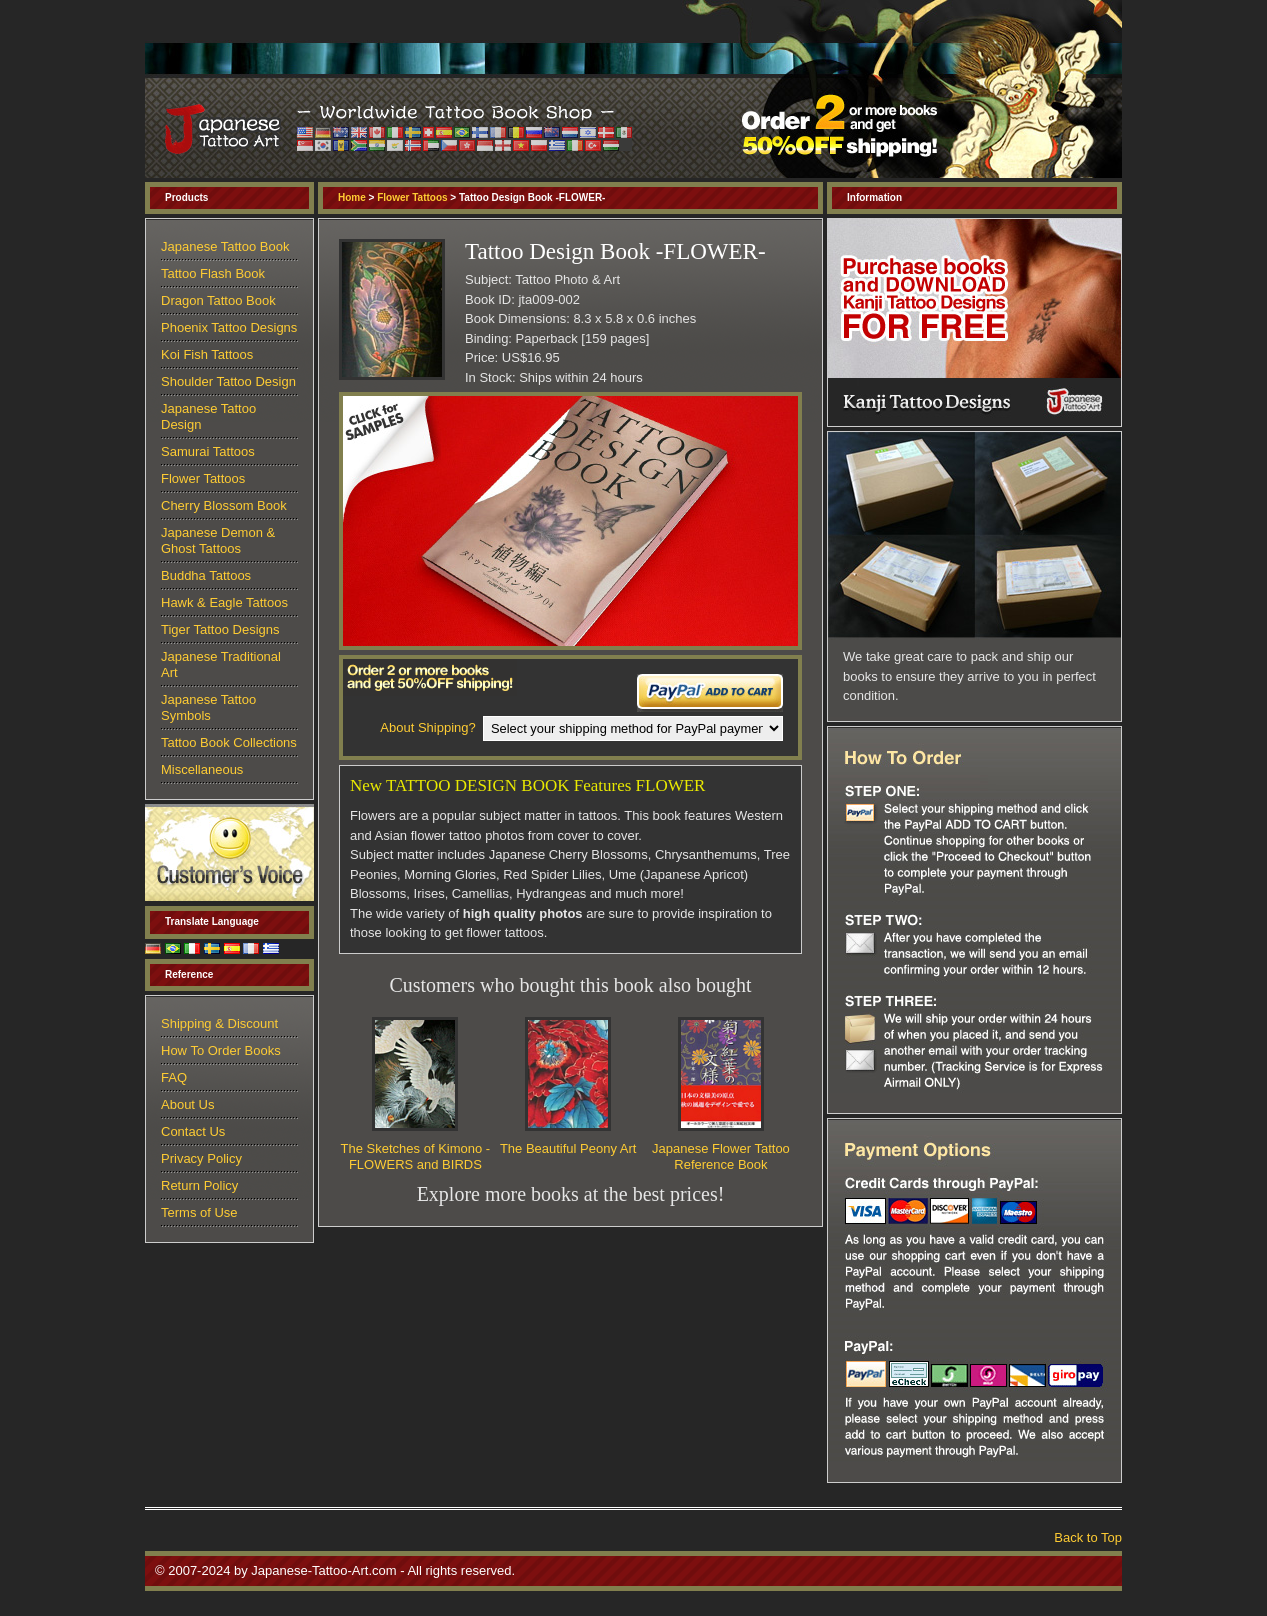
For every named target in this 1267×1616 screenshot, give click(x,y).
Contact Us (193, 1131)
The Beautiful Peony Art (568, 1148)
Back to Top (1088, 1537)
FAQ (174, 1077)
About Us (187, 1104)
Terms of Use (199, 1212)
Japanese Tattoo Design (208, 416)
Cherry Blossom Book (224, 505)
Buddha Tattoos (206, 575)
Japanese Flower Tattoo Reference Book (721, 1156)
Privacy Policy (201, 1158)
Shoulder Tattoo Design (228, 381)
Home (352, 197)
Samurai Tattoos (208, 451)
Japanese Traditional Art (221, 664)
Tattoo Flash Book (213, 273)
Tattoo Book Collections (229, 742)
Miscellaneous (202, 769)
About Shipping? (427, 727)
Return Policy (199, 1185)
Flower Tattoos (412, 197)
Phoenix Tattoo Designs (229, 327)
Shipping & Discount (219, 1023)
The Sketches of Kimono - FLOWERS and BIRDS (416, 1156)
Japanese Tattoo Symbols (208, 707)
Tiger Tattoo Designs (220, 629)
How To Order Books (221, 1050)
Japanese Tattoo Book (225, 246)
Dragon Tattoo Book (218, 300)
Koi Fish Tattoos (207, 354)
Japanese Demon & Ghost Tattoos (218, 540)
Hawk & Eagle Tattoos (224, 602)
